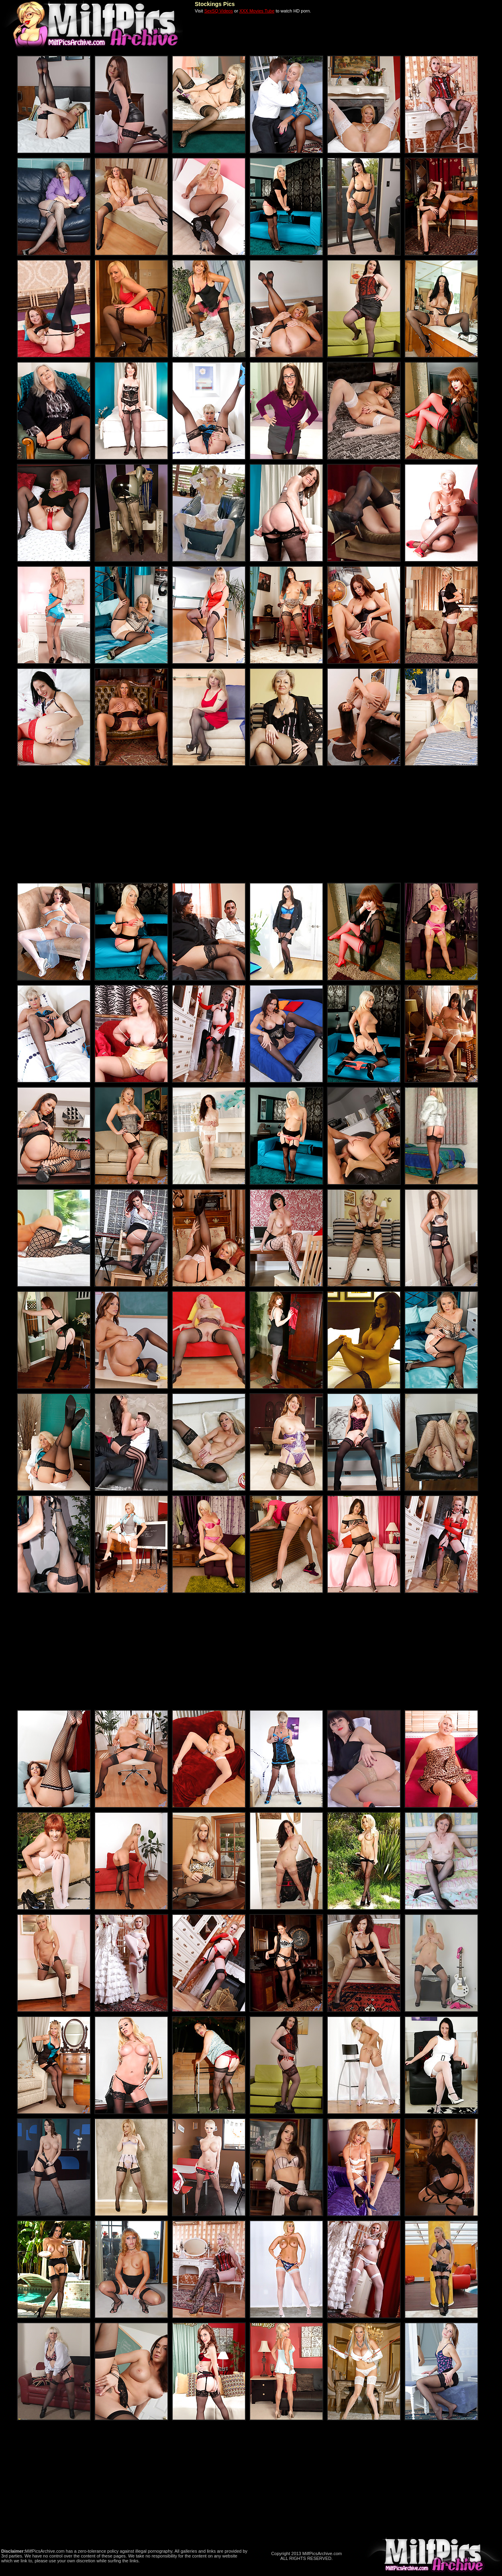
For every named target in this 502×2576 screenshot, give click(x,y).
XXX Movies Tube (256, 10)
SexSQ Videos (218, 10)
